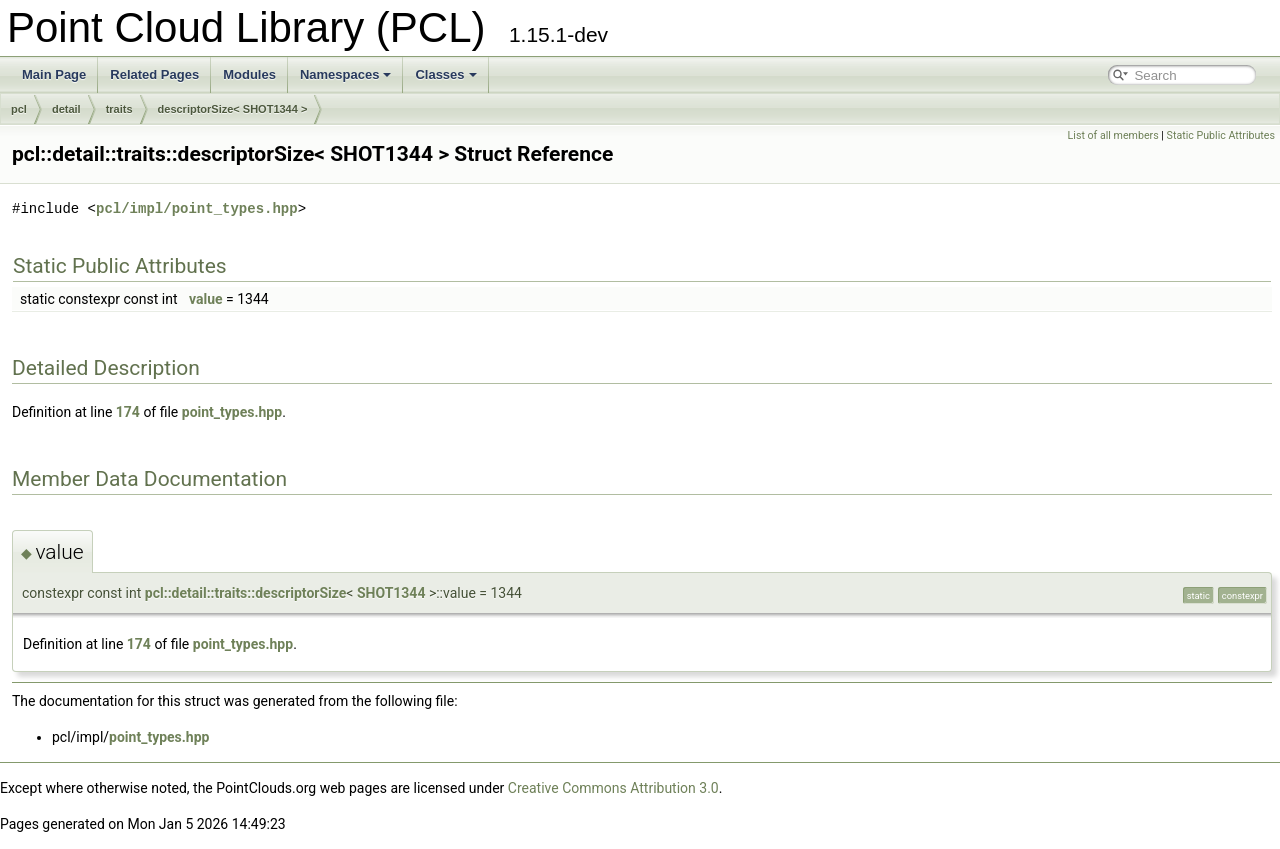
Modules (249, 74)
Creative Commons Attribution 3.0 (613, 788)
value (206, 299)
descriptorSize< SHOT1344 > (233, 109)
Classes (445, 74)
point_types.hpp (232, 412)
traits (119, 109)
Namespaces (346, 74)
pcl (19, 109)
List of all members (1113, 135)
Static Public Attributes (1221, 135)
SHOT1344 (391, 593)
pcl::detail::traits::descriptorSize (246, 593)
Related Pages (154, 74)
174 (128, 412)
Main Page (54, 74)
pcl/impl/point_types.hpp (197, 208)
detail (66, 109)
